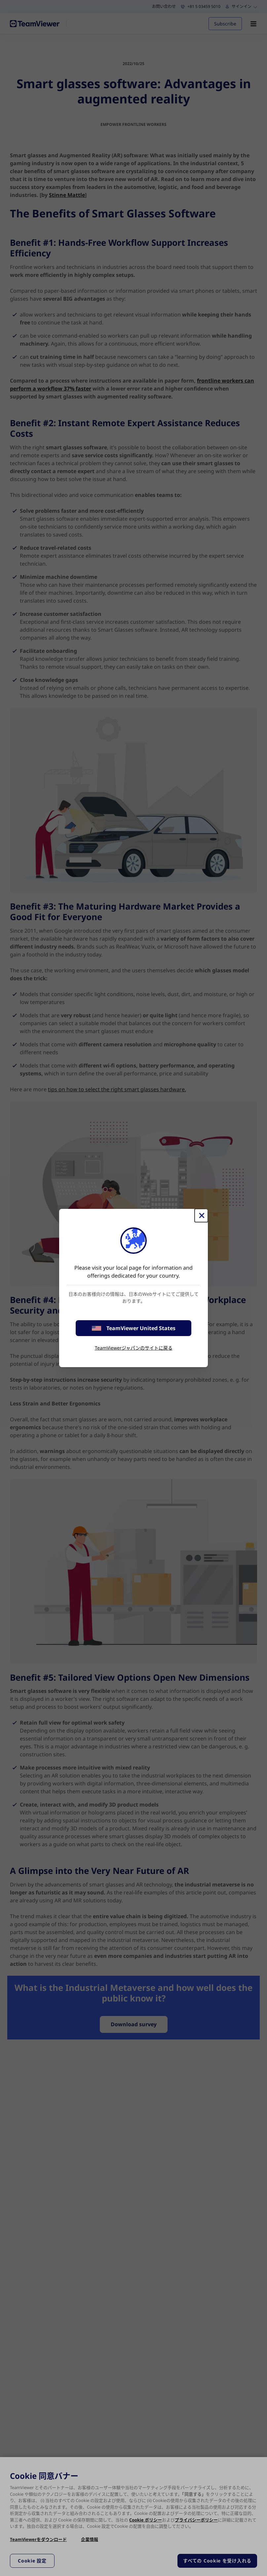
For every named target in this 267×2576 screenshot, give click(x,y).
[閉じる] (201, 1215)
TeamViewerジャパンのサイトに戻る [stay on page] (133, 1348)
